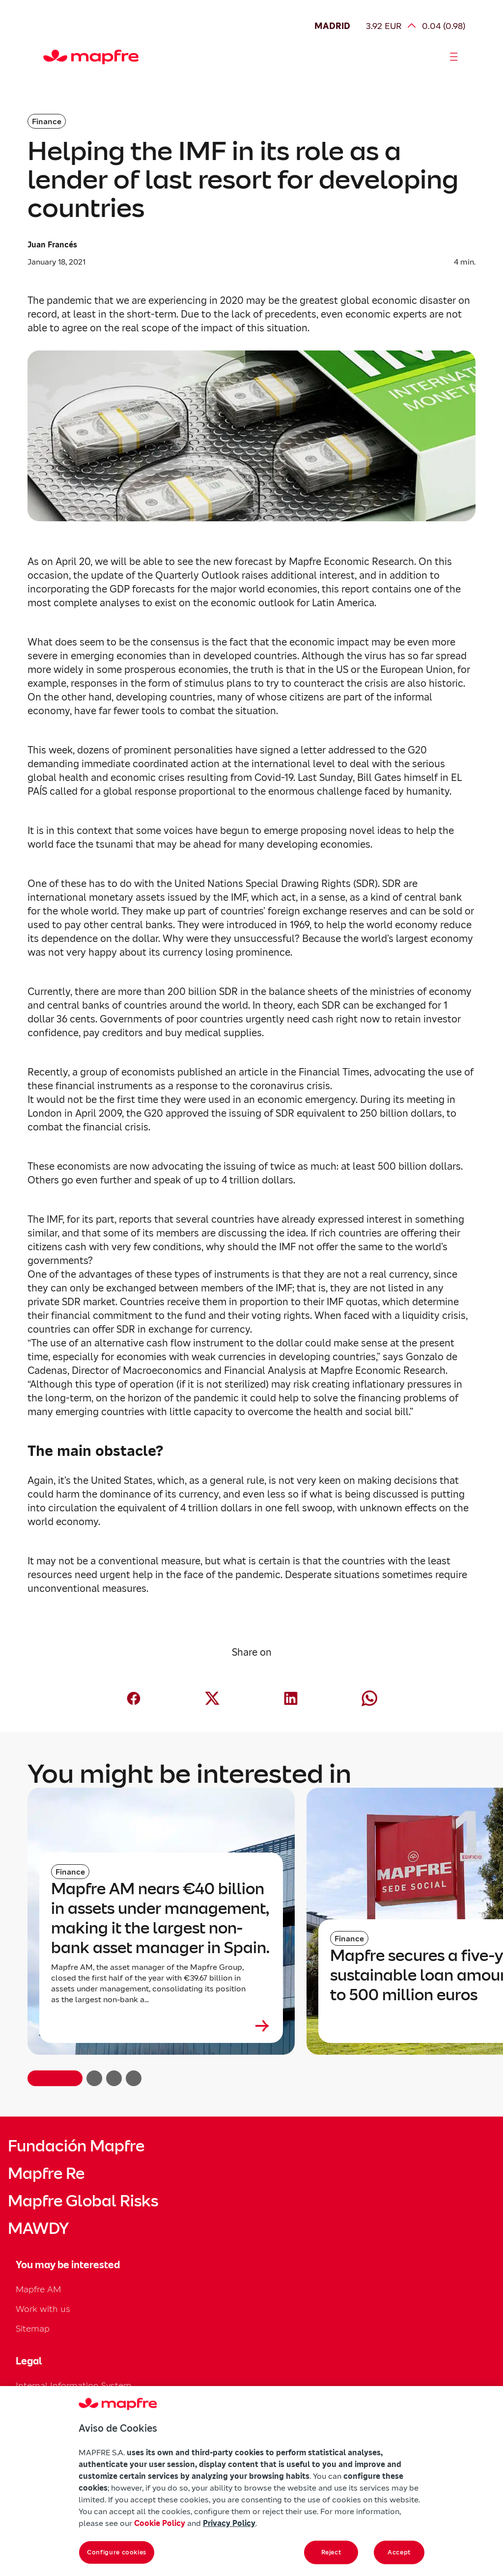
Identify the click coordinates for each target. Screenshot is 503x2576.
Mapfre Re (46, 2173)
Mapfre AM (38, 2289)
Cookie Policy (159, 2523)
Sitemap (33, 2328)
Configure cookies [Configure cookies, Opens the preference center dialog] (116, 2552)
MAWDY (38, 2228)
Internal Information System (74, 2385)
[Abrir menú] (454, 57)
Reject (331, 2552)
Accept (399, 2552)
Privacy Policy (229, 2523)
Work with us (43, 2308)
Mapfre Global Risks (83, 2201)
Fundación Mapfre (76, 2146)
